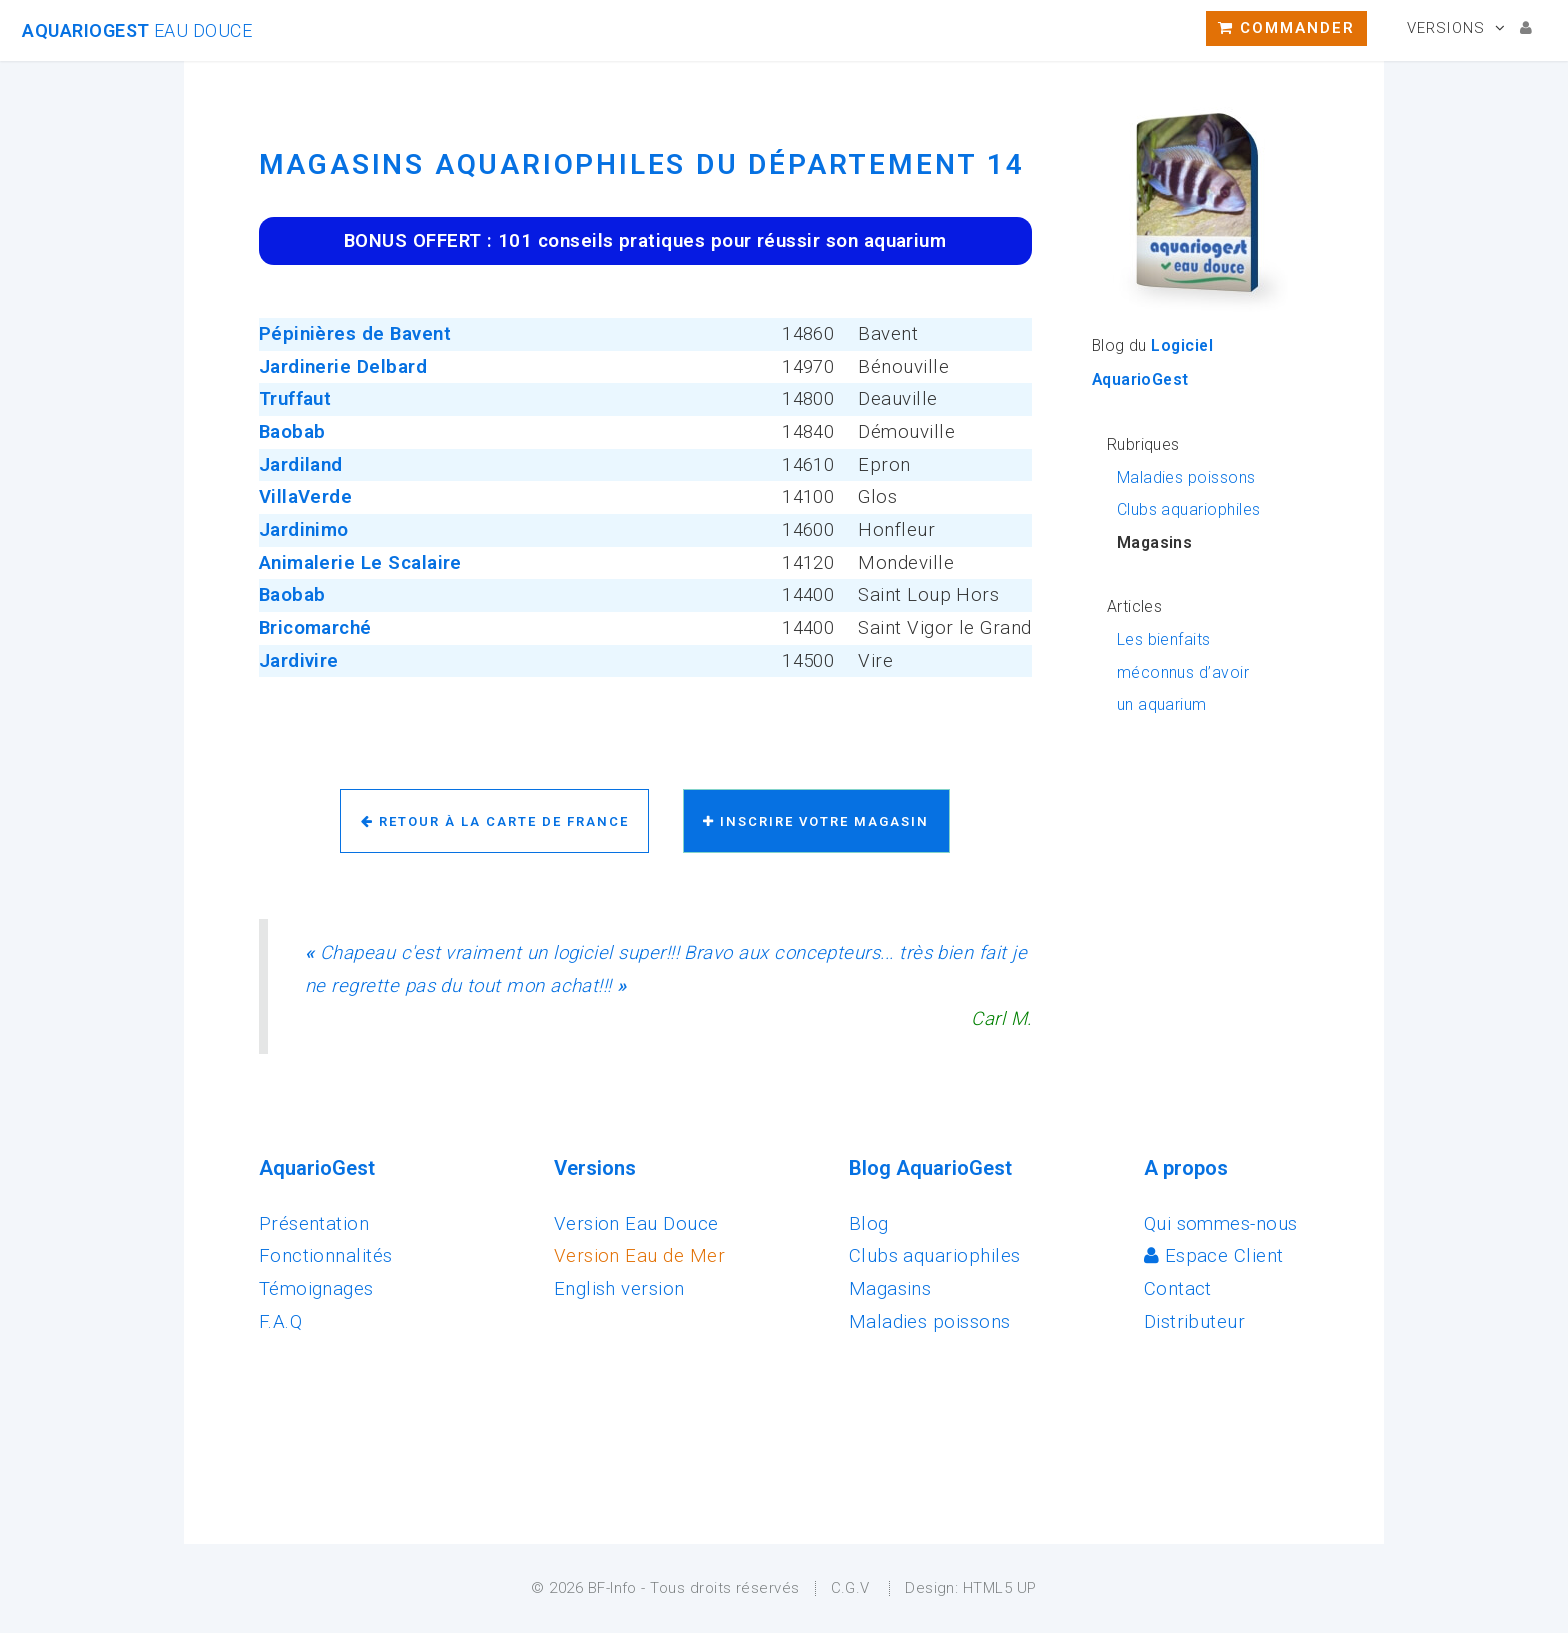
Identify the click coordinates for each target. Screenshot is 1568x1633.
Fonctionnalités (326, 1256)
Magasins (890, 1289)
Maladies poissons (1186, 477)
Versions (1446, 28)
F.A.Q (280, 1322)
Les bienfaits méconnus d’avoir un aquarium (1183, 672)
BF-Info (612, 1588)
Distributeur (1195, 1322)
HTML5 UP (1000, 1588)
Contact (1178, 1289)
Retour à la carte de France (495, 821)
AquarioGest (137, 30)
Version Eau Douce (636, 1224)
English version (619, 1289)
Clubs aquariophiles (1189, 509)
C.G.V (850, 1588)
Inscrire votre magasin (816, 821)
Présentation (314, 1224)
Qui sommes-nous (1221, 1224)
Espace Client (1214, 1256)
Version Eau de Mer (639, 1256)
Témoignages (316, 1289)
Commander (1286, 28)
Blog (869, 1224)
